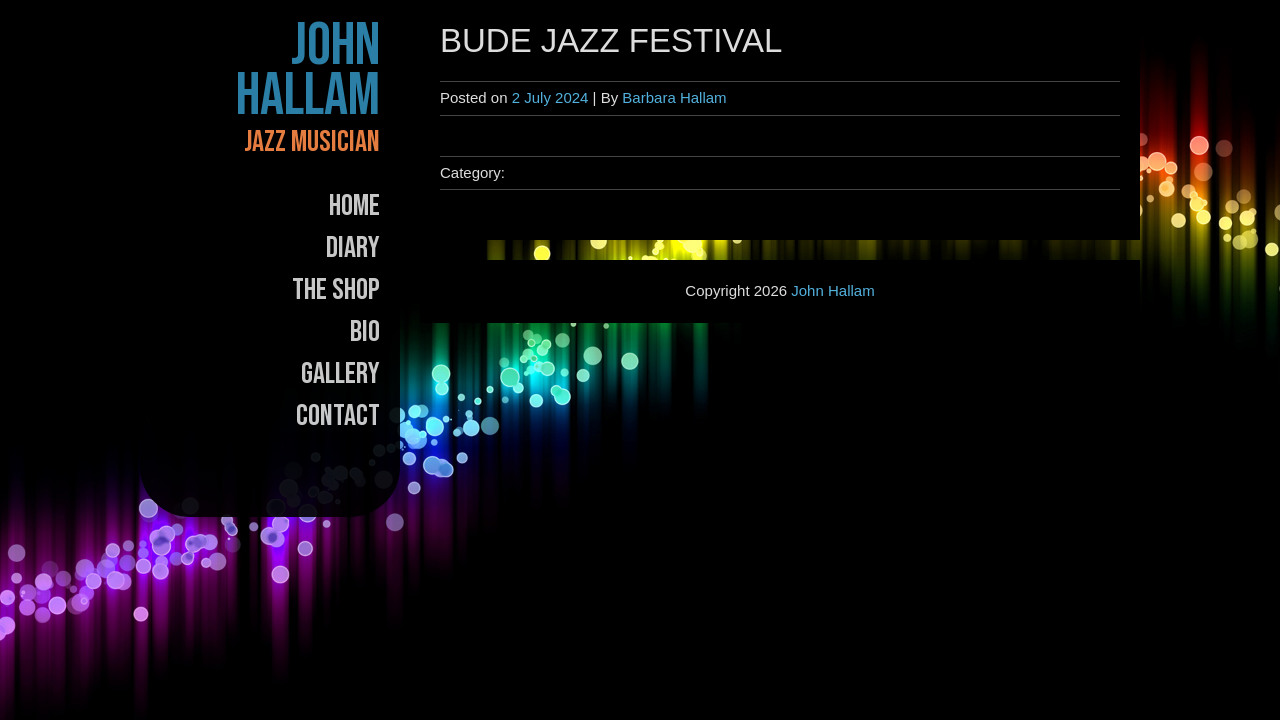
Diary (353, 248)
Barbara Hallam (674, 97)
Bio (365, 332)
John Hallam (308, 71)
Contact (338, 416)
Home (354, 206)
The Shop (336, 290)
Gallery (340, 374)
